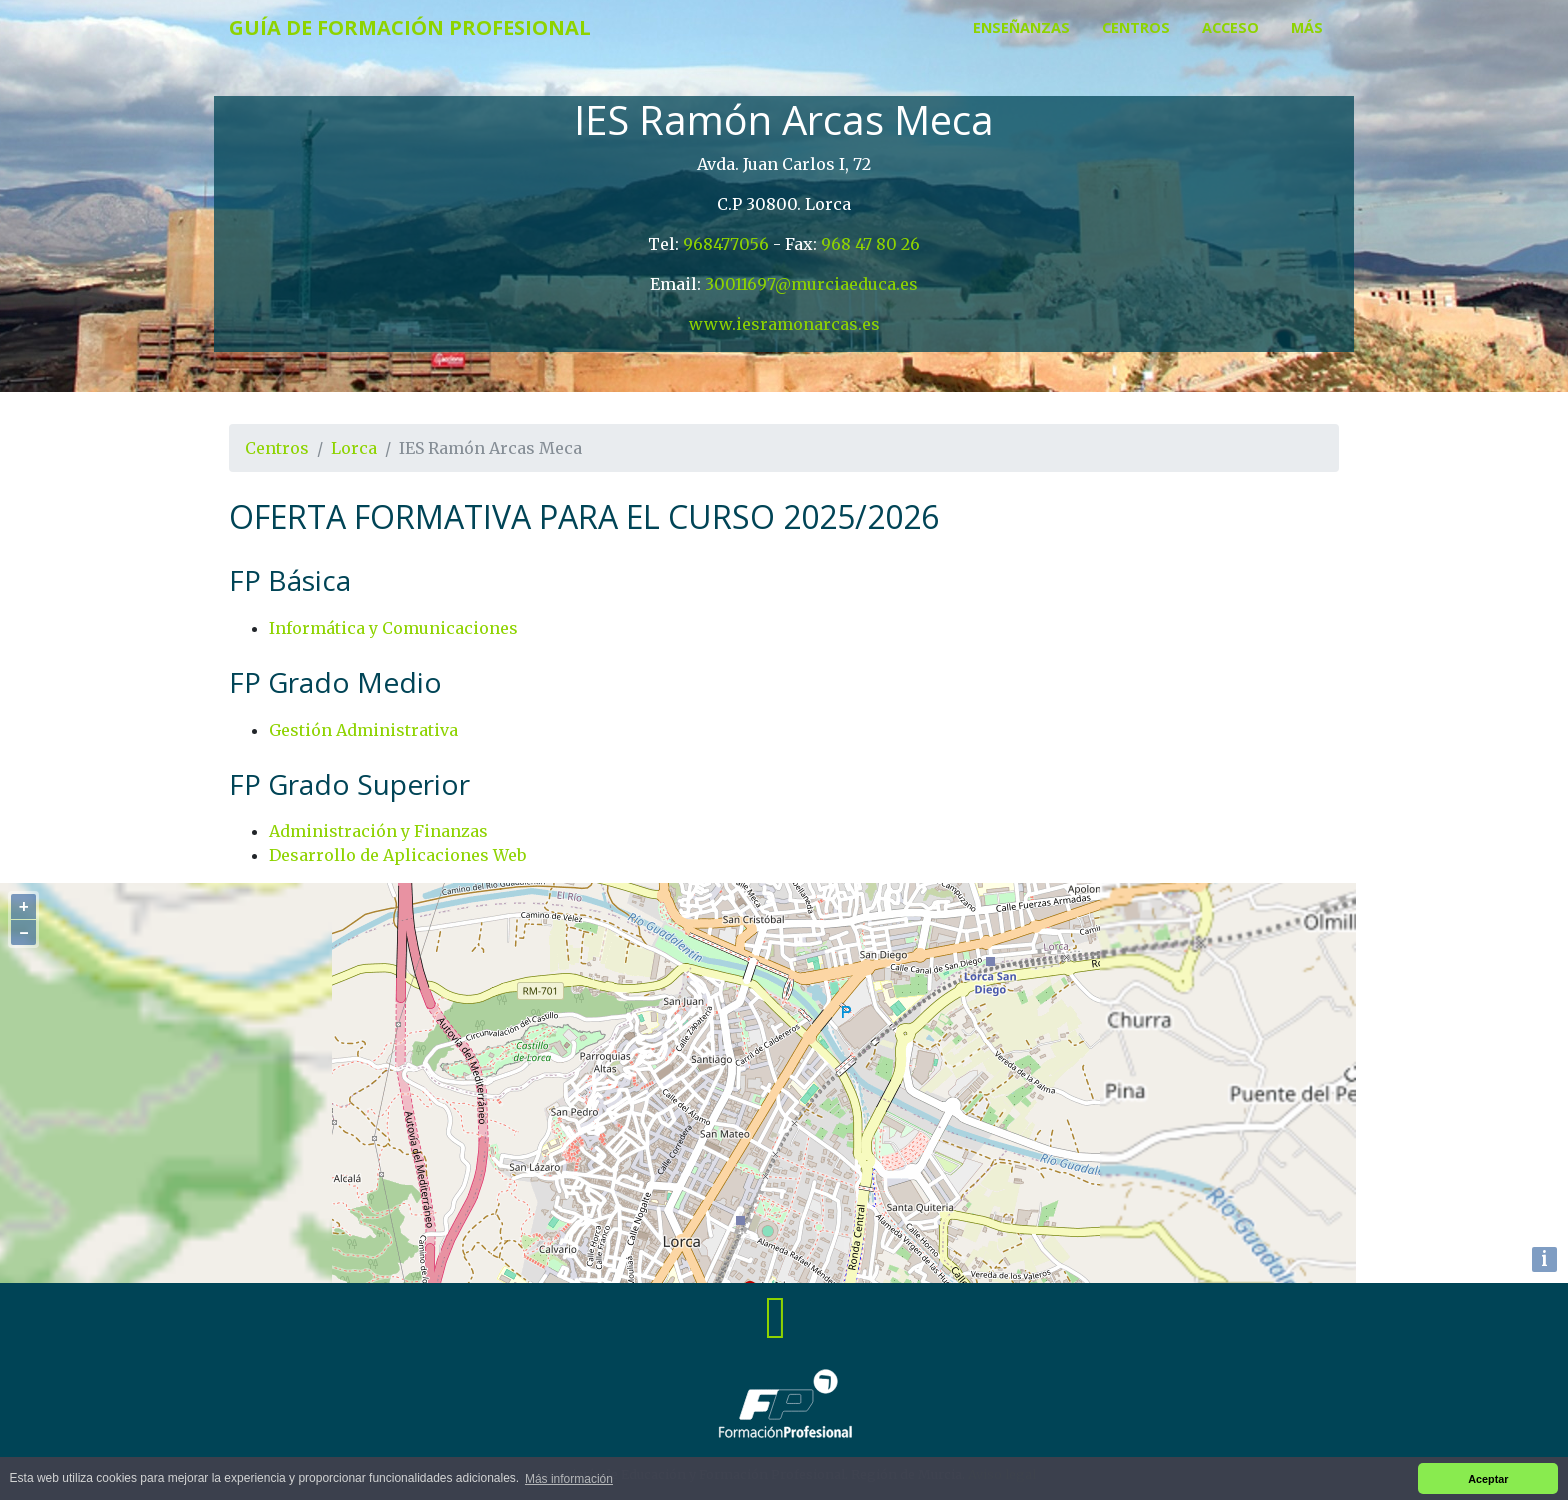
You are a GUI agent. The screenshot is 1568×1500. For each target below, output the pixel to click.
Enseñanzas (1021, 27)
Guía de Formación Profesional (410, 27)
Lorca (354, 448)
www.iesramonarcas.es (784, 324)
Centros (1136, 27)
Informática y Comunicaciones (393, 628)
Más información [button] (569, 1479)
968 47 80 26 (870, 244)
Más (1307, 27)
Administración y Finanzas (378, 831)
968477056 (726, 244)
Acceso (1230, 27)
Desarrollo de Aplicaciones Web (397, 855)
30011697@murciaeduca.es (811, 284)
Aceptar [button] (1488, 1479)
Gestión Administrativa (363, 730)
